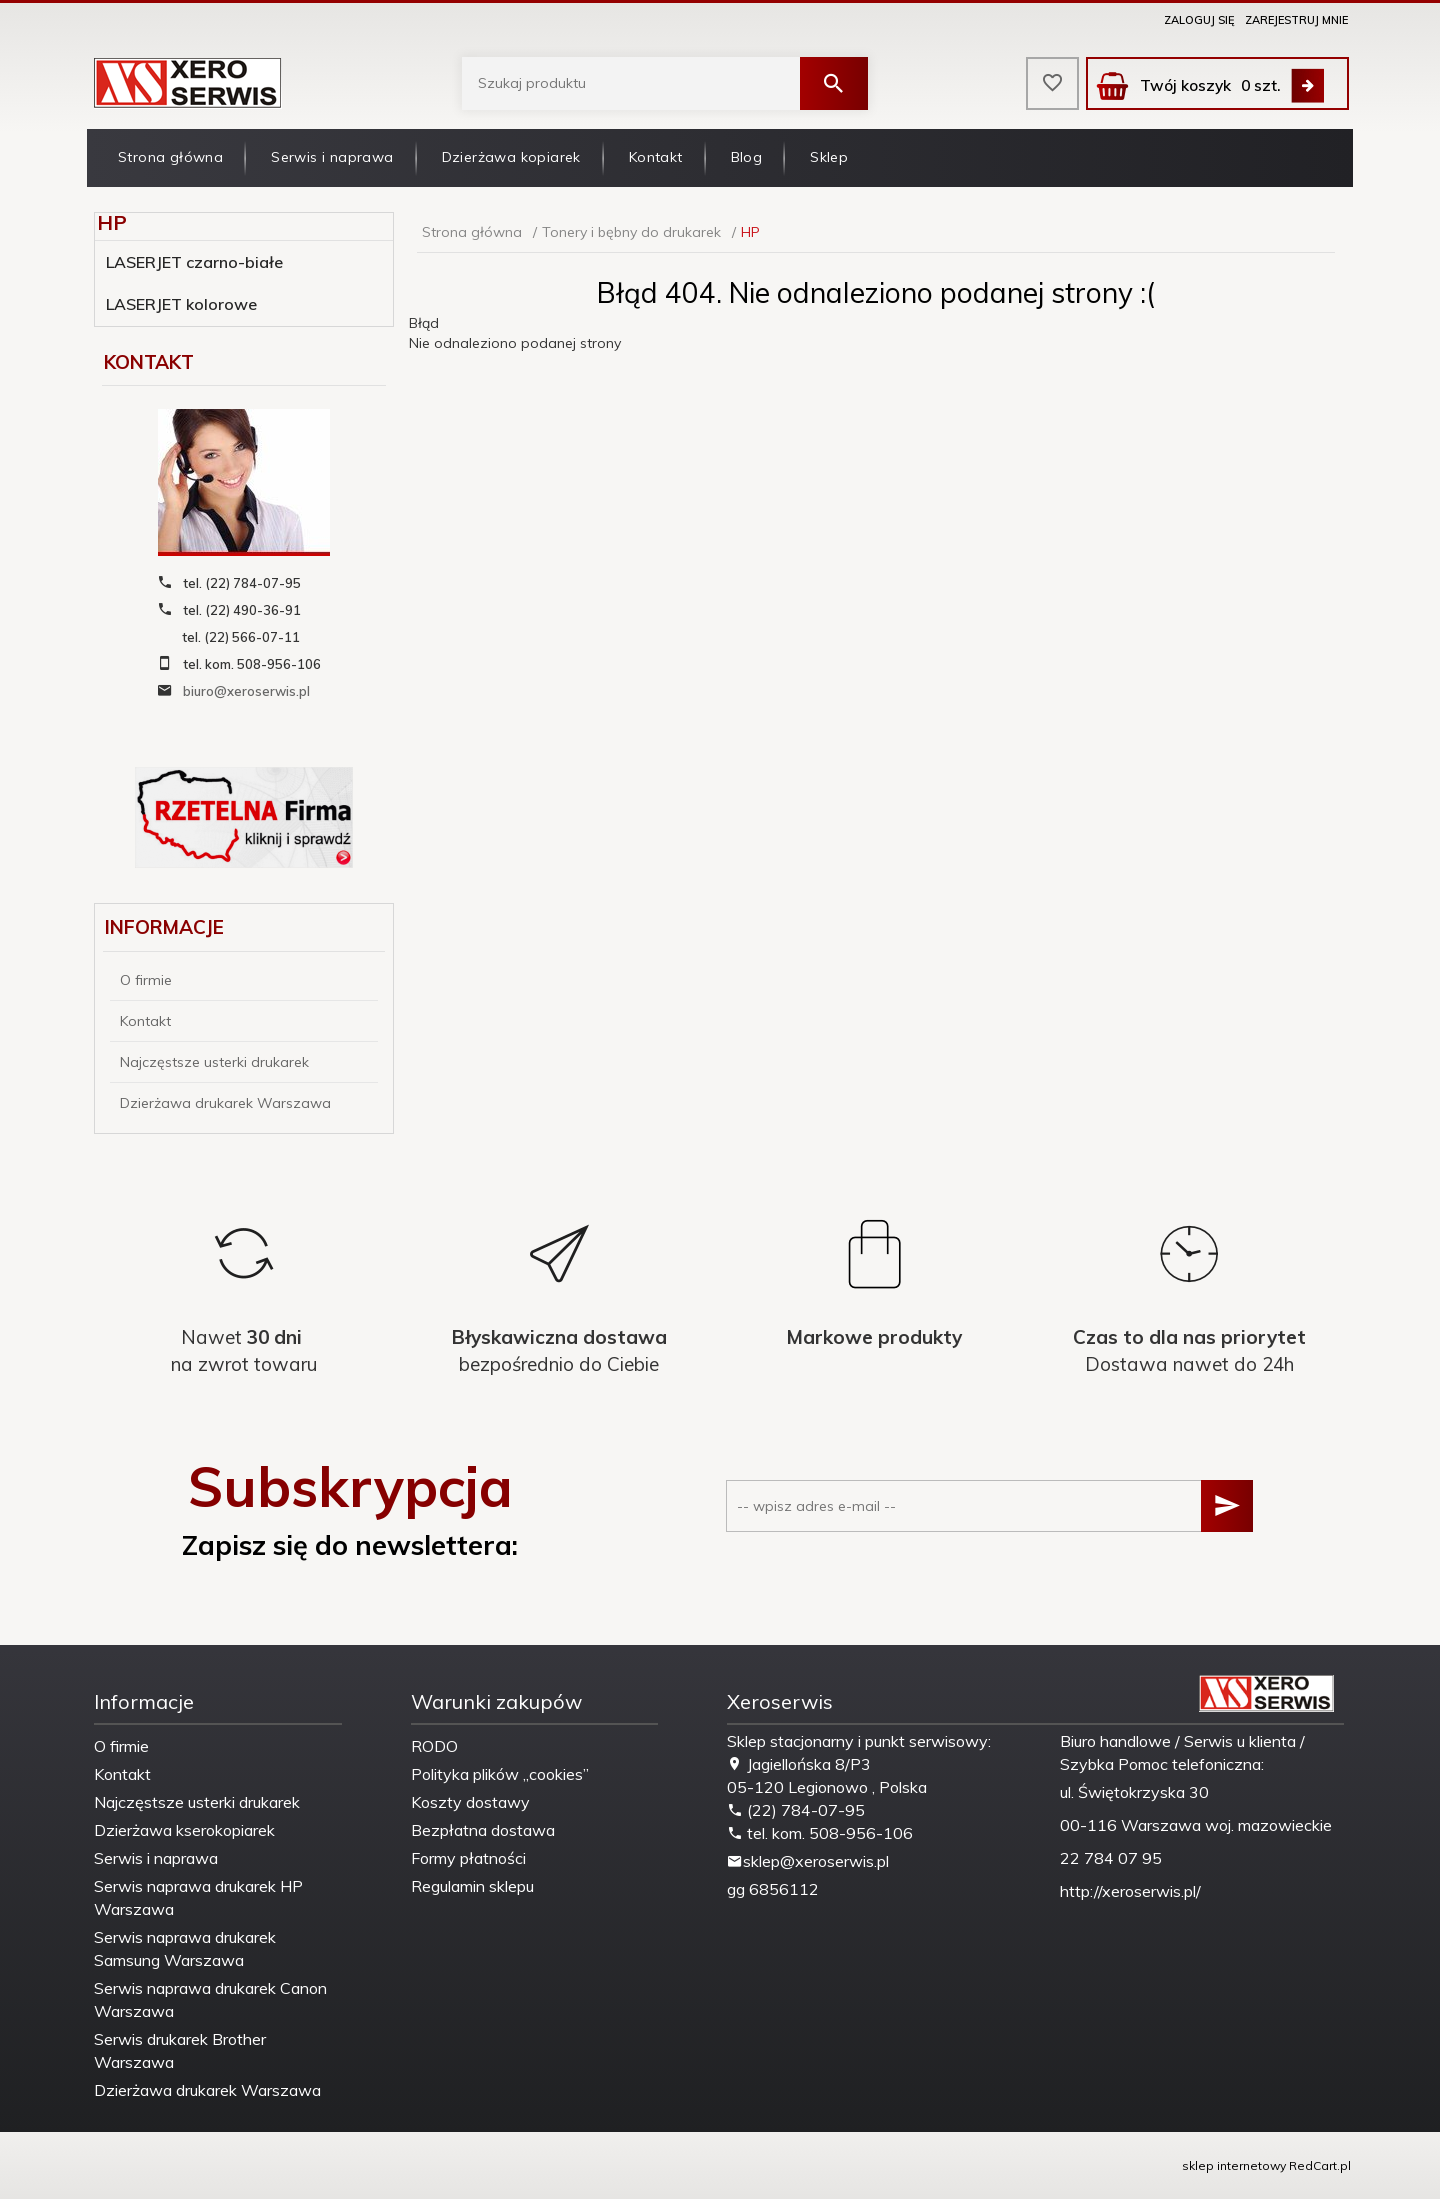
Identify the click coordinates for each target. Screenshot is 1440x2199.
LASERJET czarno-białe (194, 262)
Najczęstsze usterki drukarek (214, 1062)
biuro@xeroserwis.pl (246, 691)
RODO (434, 1746)
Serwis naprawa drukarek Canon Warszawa (210, 1999)
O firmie (146, 980)
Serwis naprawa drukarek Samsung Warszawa (185, 1948)
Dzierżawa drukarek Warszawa (225, 1103)
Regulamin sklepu (472, 1886)
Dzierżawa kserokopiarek (184, 1830)
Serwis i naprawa (332, 157)
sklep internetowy (1234, 2165)
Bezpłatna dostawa (483, 1830)
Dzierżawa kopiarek (511, 157)
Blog (747, 157)
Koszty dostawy (470, 1802)
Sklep (829, 157)
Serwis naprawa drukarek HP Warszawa (198, 1897)
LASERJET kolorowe (181, 304)
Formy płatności (468, 1858)
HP (112, 222)
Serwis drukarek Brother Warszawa (180, 2050)
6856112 (784, 1889)
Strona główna (170, 157)
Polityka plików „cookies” (500, 1774)
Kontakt (656, 157)
